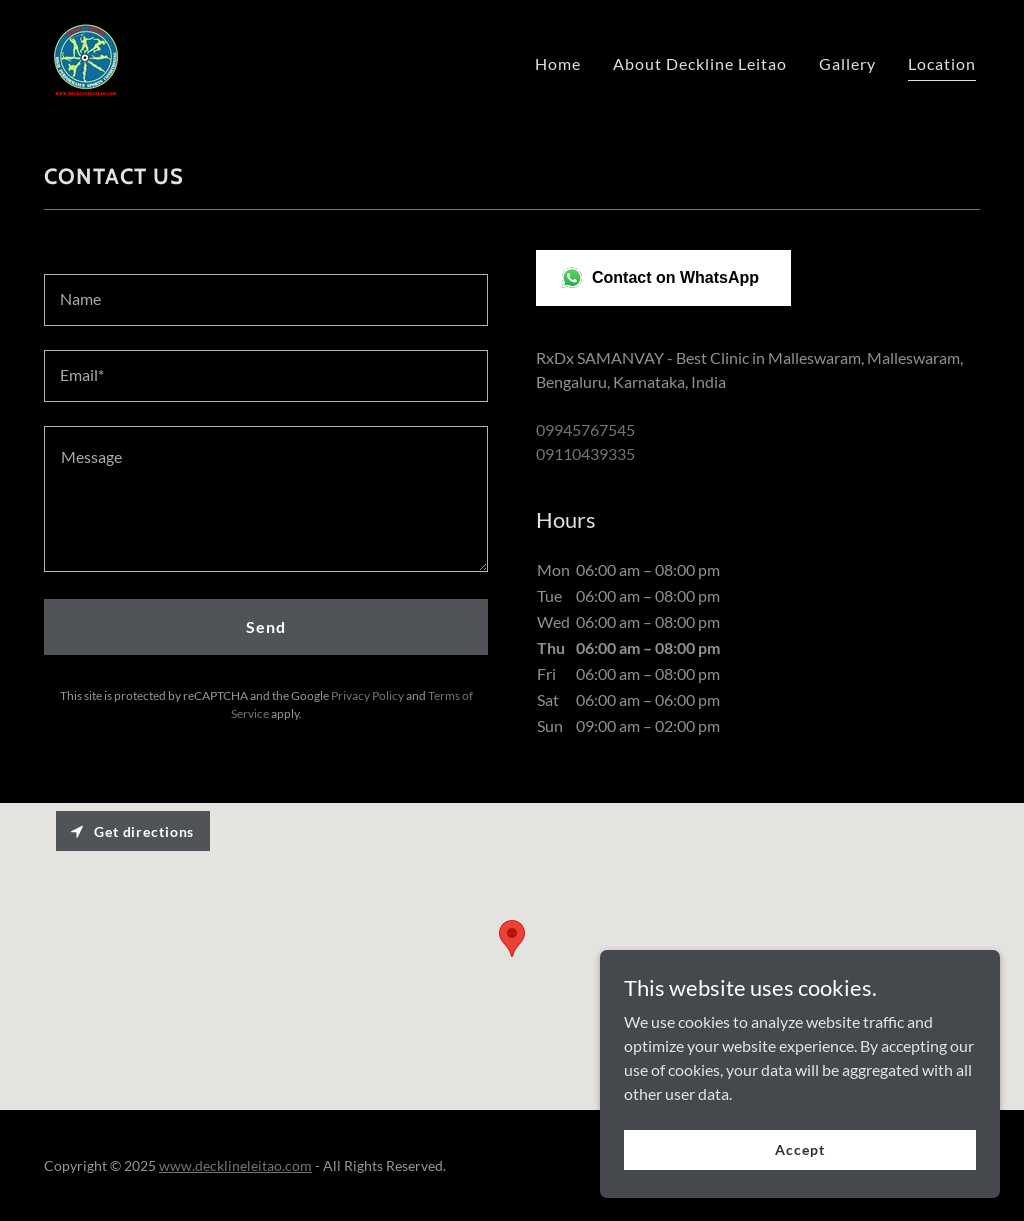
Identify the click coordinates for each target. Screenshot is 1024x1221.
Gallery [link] (847, 63)
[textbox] (266, 300)
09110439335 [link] (585, 453)
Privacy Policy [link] (367, 695)
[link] (85, 58)
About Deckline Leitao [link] (700, 63)
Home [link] (558, 63)
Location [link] (942, 63)
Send (266, 626)
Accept (799, 1149)
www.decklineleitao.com (235, 1165)
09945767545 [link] (585, 429)
